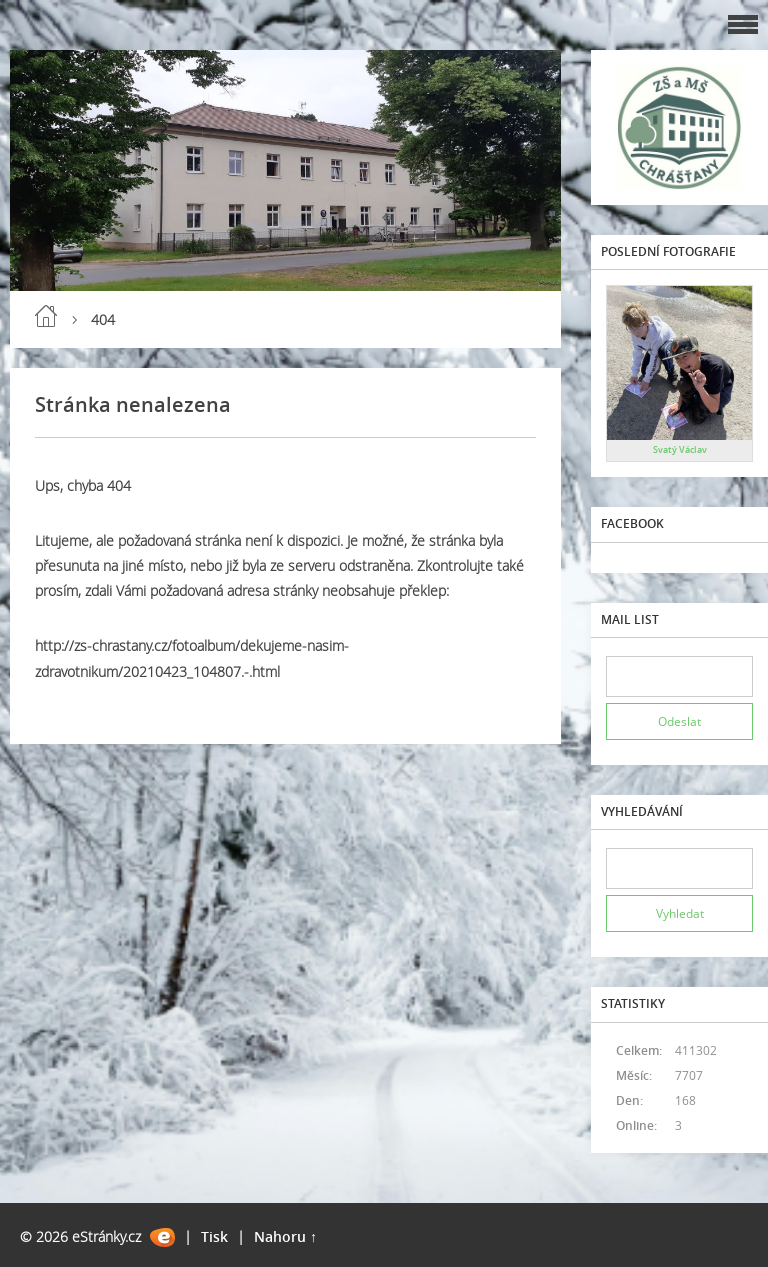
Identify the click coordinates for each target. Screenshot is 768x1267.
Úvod (46, 316)
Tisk (214, 1236)
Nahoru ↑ (285, 1236)
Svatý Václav (680, 449)
